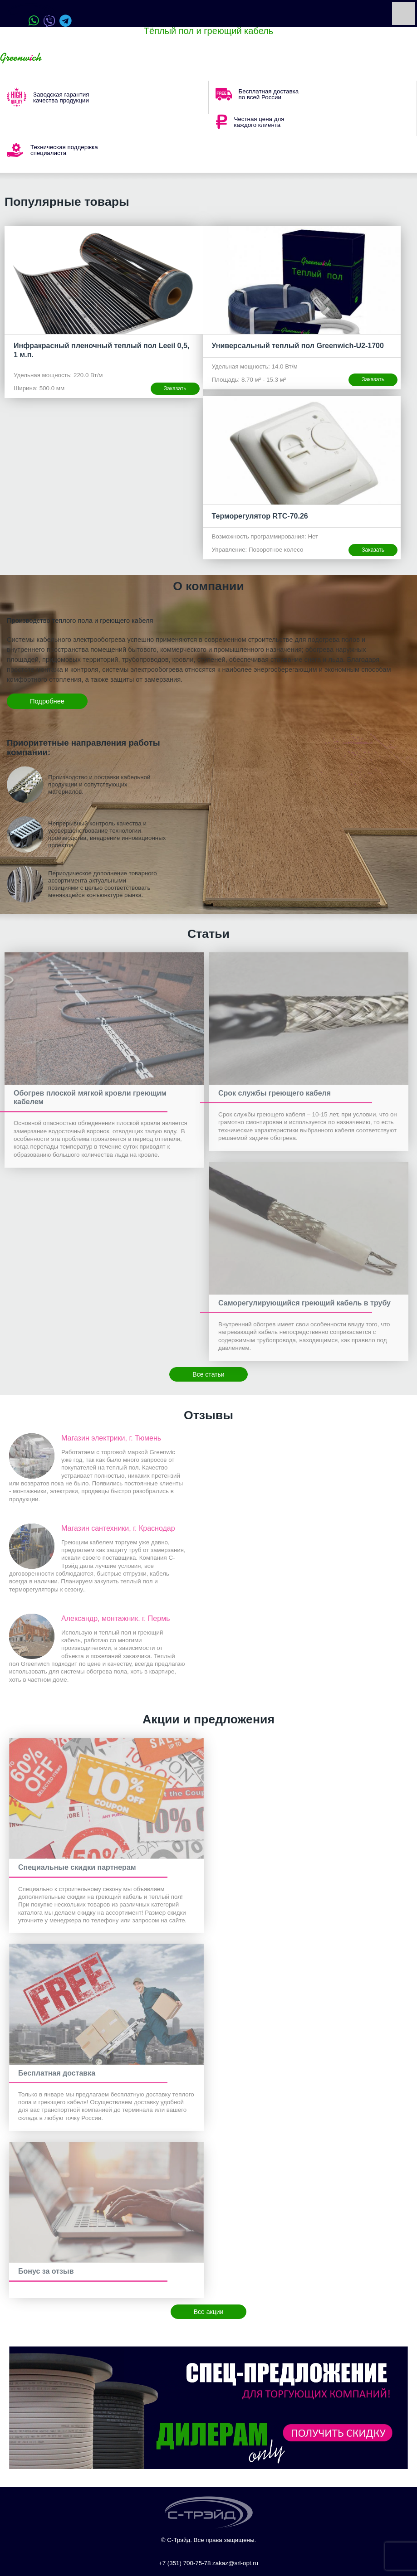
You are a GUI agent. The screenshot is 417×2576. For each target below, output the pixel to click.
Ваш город (72, 57)
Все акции (209, 2311)
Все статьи (208, 1374)
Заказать (175, 388)
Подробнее (47, 701)
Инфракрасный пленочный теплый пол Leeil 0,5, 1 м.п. (101, 350)
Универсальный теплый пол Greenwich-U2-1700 (298, 345)
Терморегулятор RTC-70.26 (260, 516)
